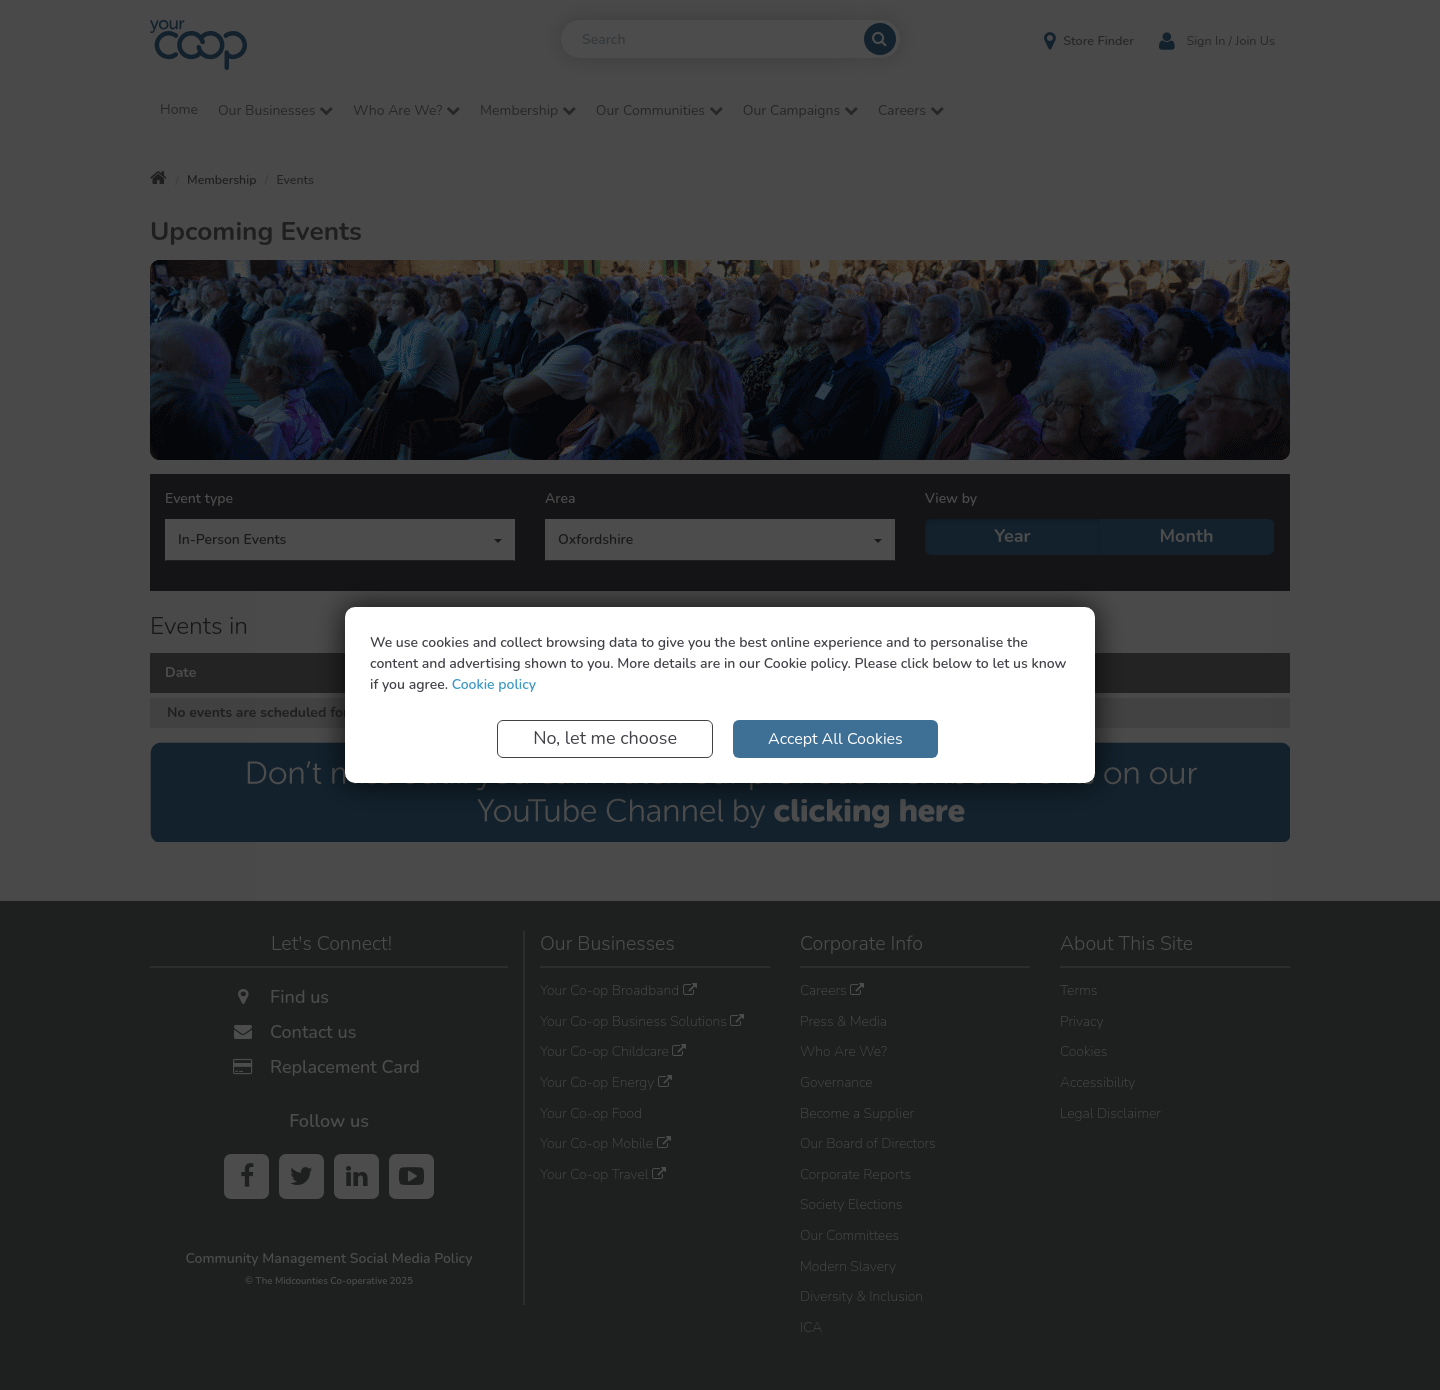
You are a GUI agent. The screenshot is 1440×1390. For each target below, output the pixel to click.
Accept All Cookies (835, 739)
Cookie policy (494, 684)
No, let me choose (605, 738)
